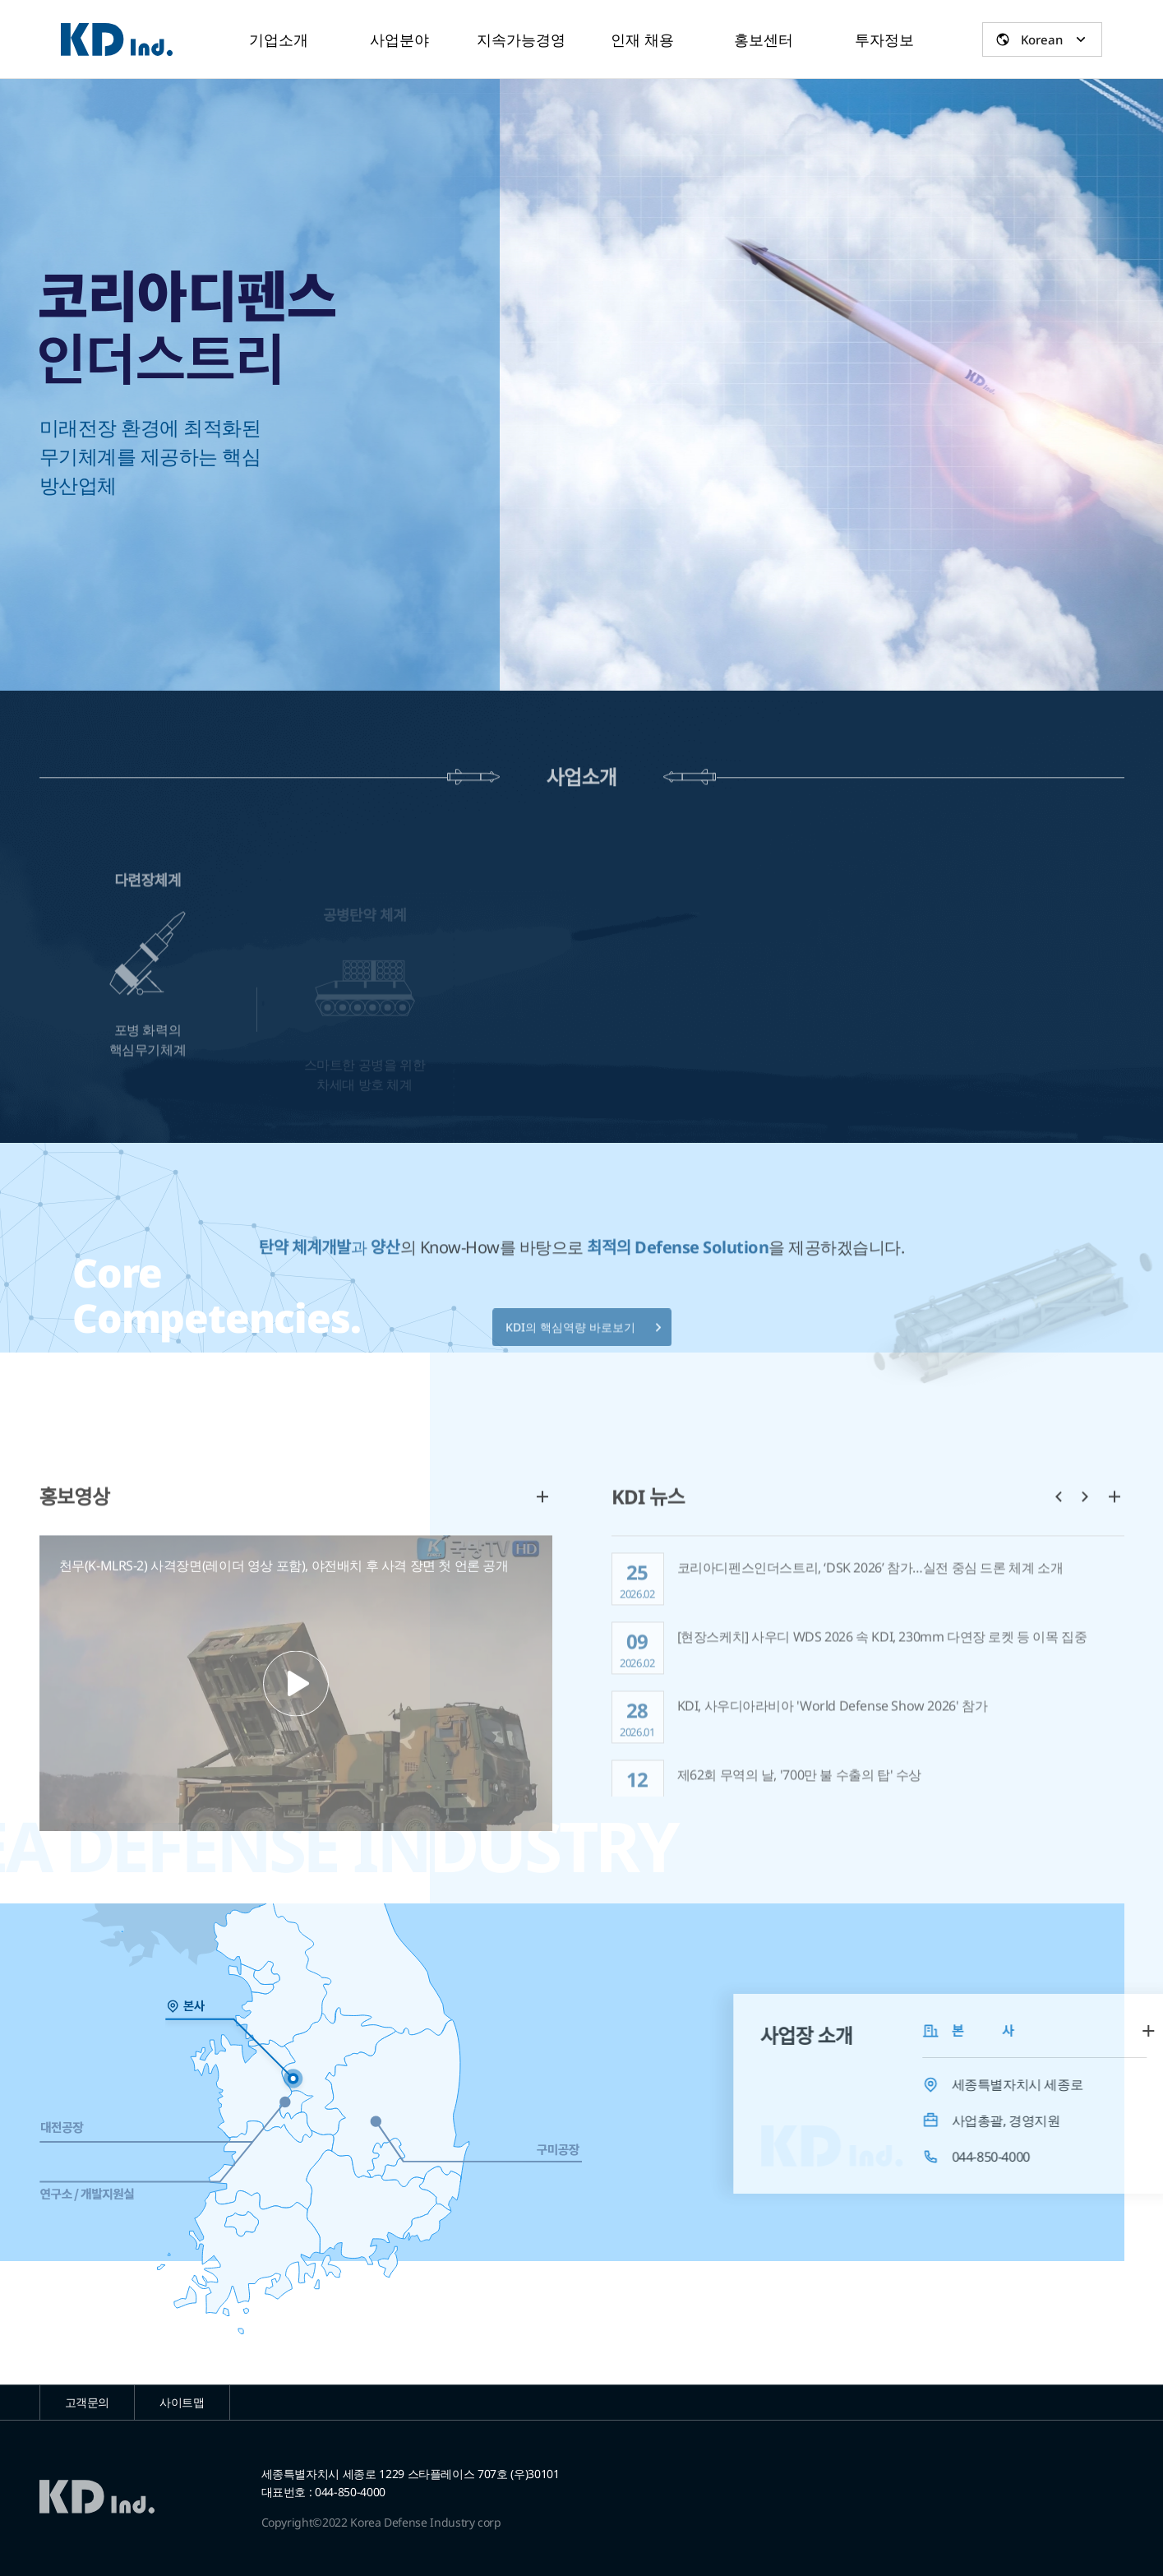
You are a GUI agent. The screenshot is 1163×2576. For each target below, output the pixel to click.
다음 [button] (1085, 1552)
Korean (1042, 39)
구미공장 (549, 2149)
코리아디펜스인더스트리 (117, 39)
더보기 (542, 1552)
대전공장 (71, 2127)
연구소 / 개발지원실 (96, 2194)
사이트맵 (182, 2402)
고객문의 (87, 2402)
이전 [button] (1058, 1552)
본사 (122, 2006)
